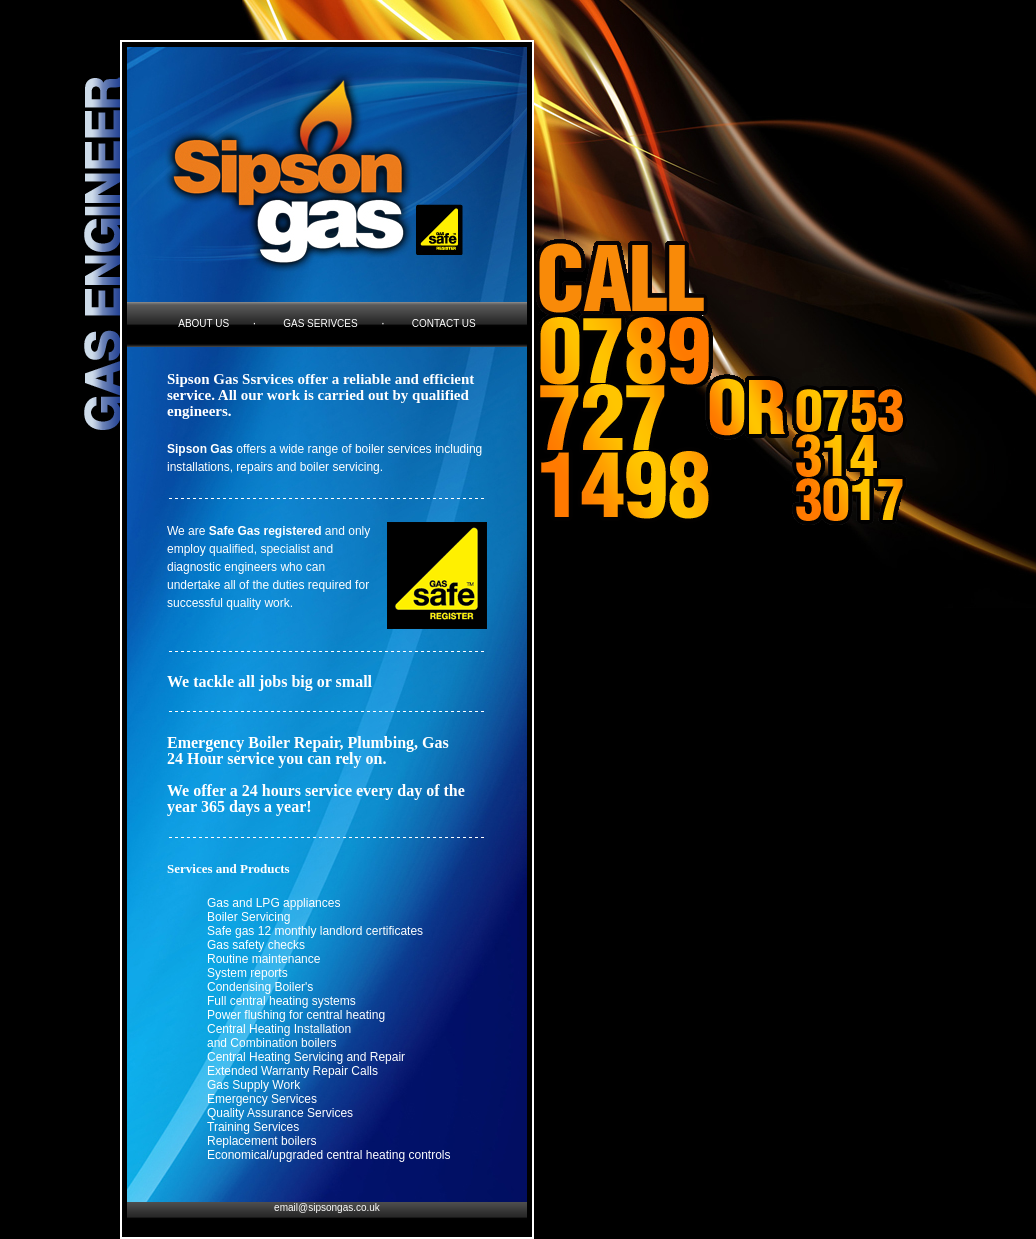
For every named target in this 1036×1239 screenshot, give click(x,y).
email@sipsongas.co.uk (327, 1207)
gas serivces (320, 323)
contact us (444, 323)
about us (203, 323)
